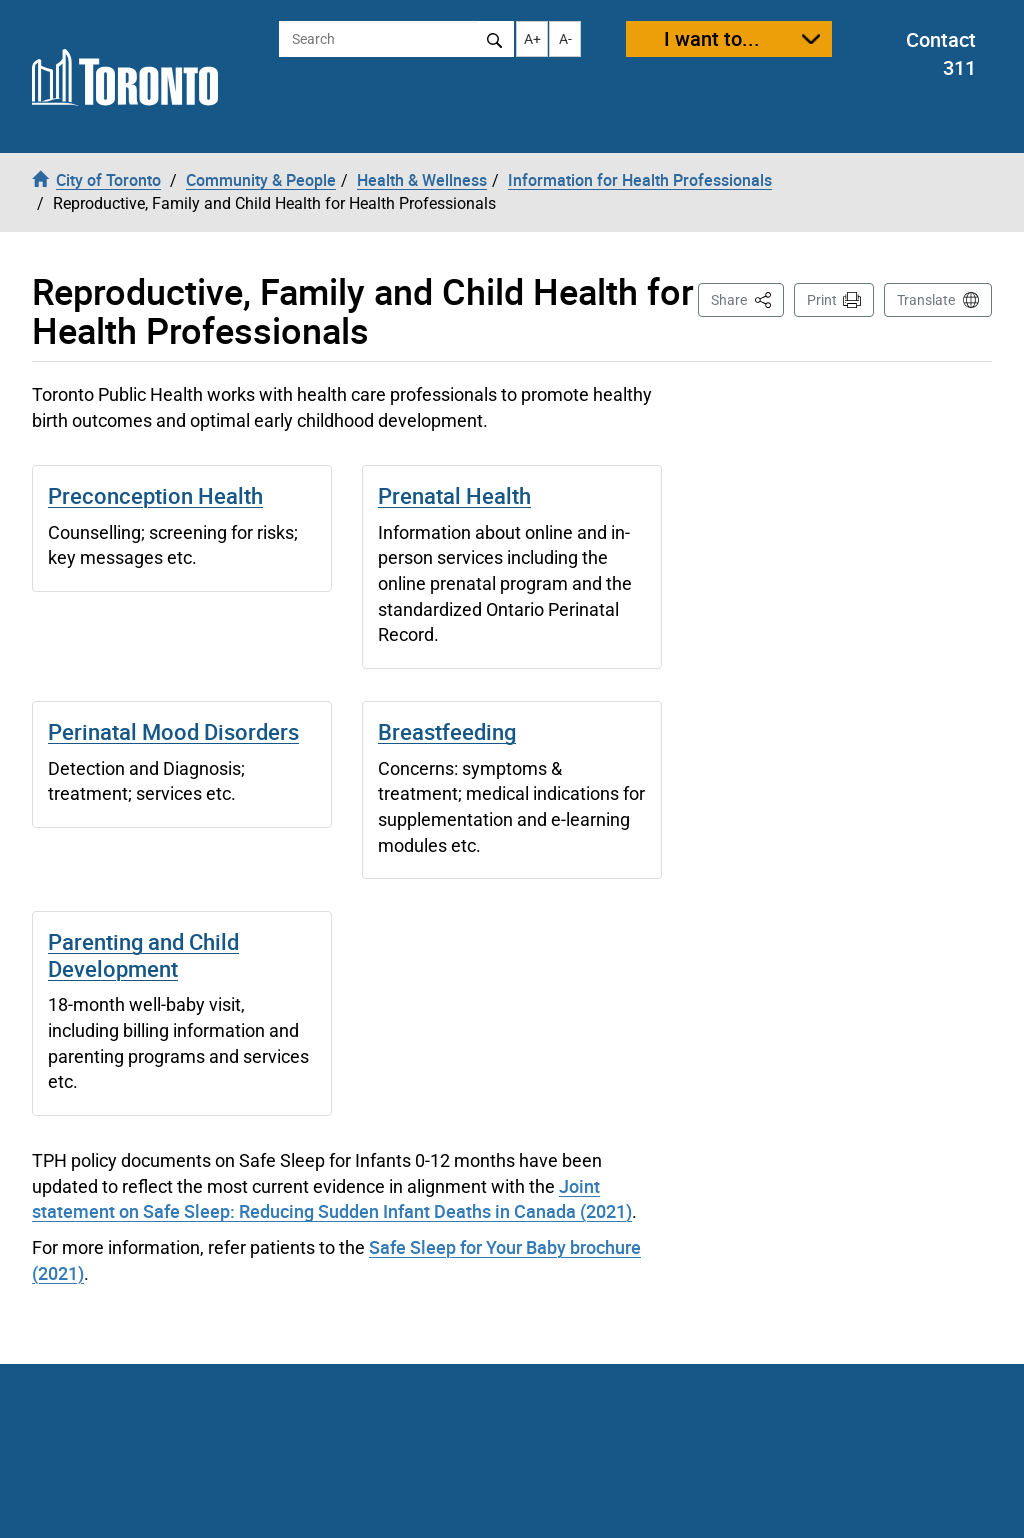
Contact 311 (941, 54)
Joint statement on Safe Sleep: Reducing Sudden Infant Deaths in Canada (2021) (332, 1199)
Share (747, 298)
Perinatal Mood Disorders (173, 731)
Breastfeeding (447, 731)
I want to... (712, 38)
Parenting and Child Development (143, 954)
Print (822, 300)
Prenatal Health (454, 495)
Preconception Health (155, 495)
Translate (926, 300)
